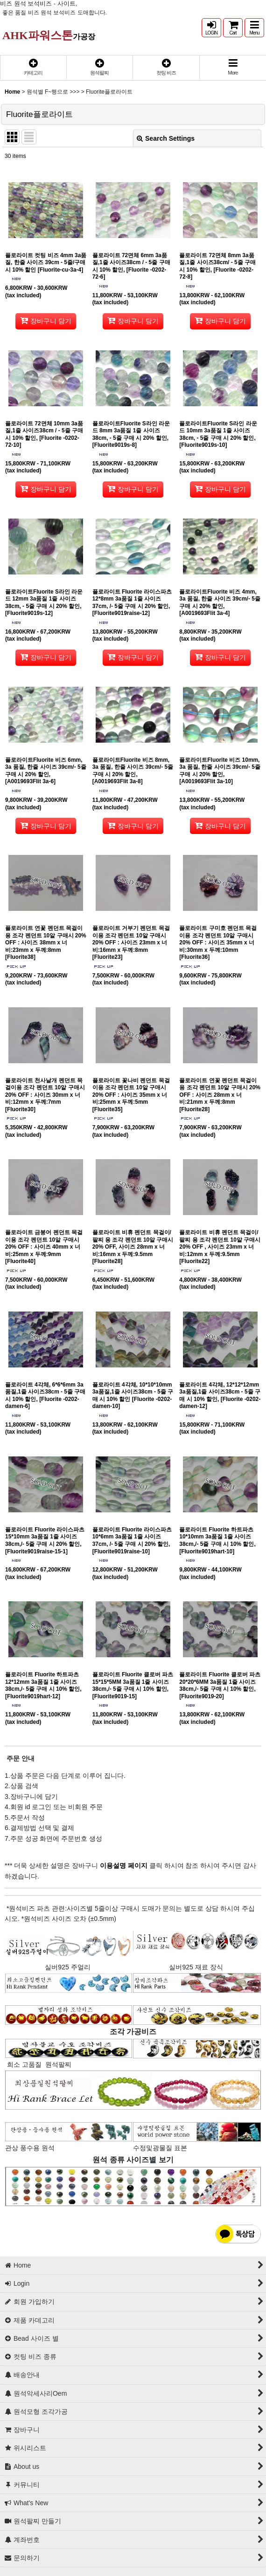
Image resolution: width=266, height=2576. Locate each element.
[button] (254, 27)
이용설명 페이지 (122, 1865)
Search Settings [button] (166, 138)
